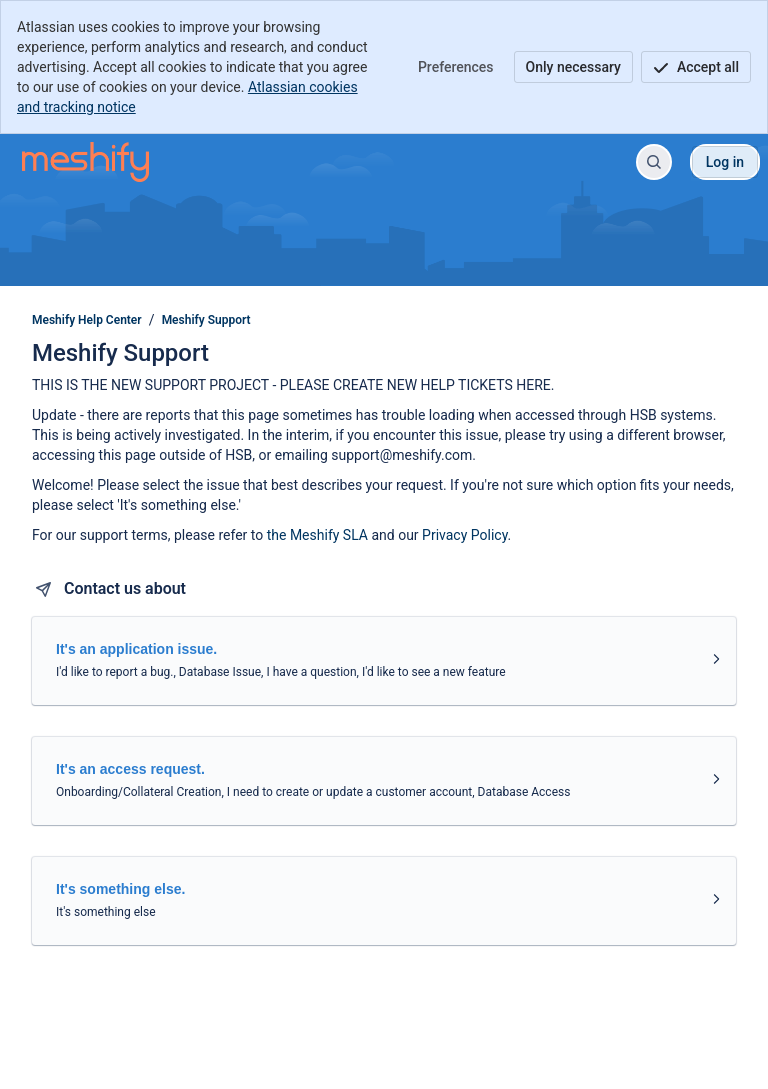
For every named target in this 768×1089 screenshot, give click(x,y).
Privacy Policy (464, 535)
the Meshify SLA (317, 535)
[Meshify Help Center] (85, 162)
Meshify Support (206, 320)
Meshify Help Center (87, 320)
